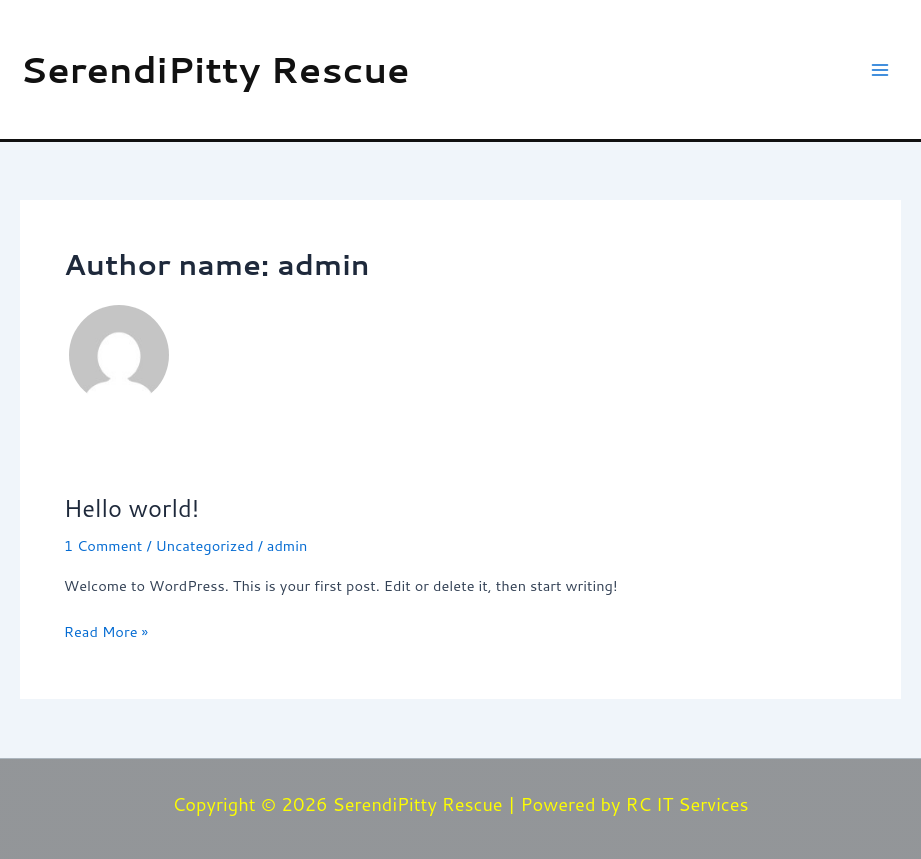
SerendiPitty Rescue (215, 69)
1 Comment (103, 545)
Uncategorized (205, 545)
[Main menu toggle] (880, 70)
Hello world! (131, 508)
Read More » (106, 631)
